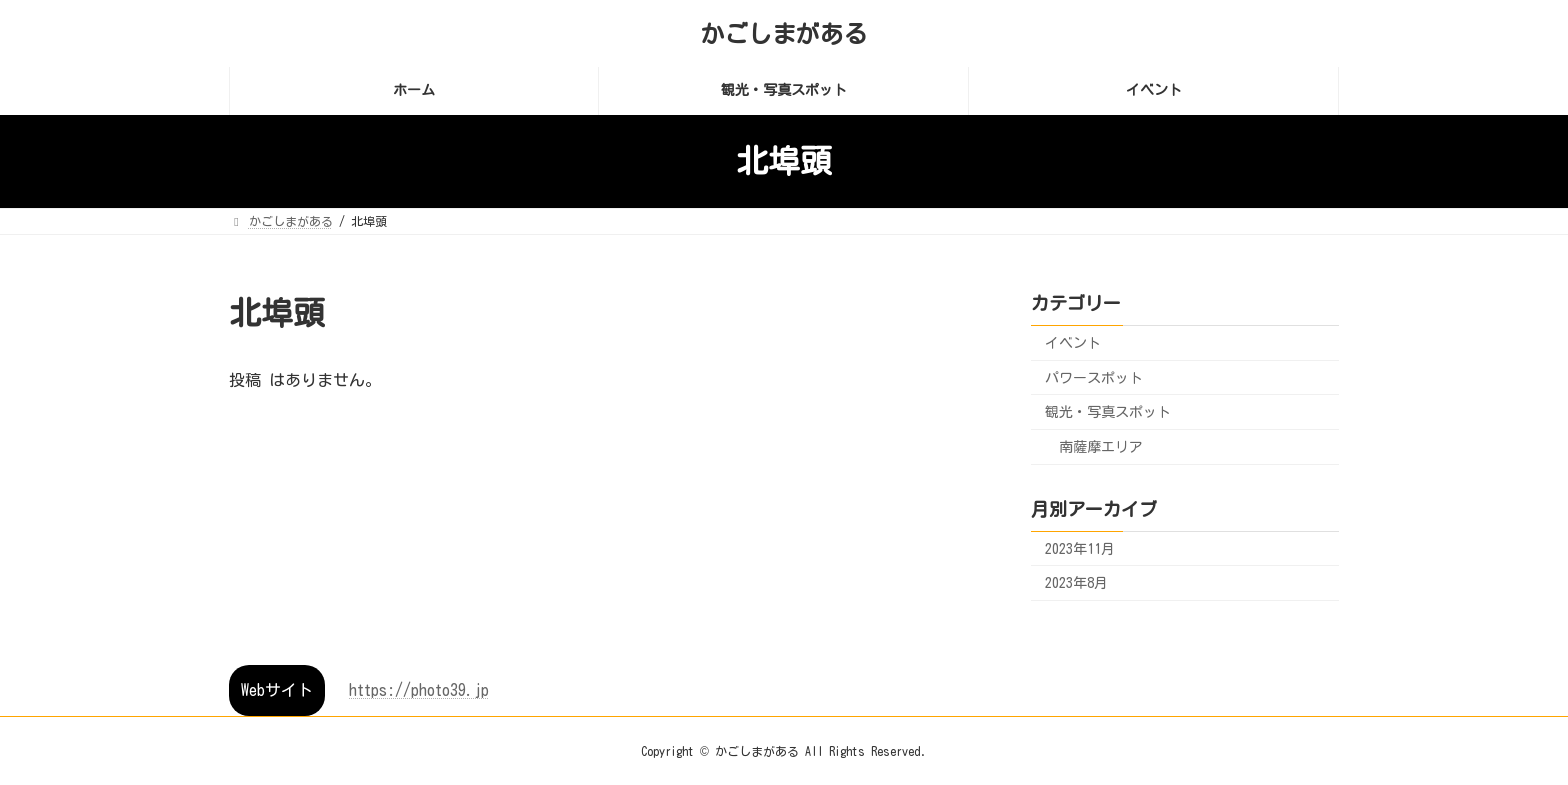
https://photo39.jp (419, 690)
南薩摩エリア (1101, 446)
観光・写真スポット (1108, 412)
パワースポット (1094, 377)
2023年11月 (1080, 548)
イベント (1073, 343)
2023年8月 (1076, 583)
